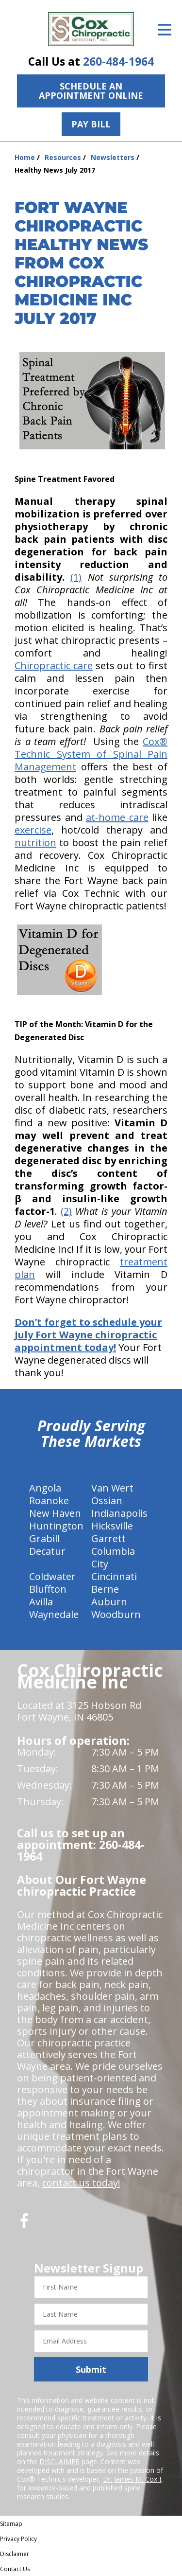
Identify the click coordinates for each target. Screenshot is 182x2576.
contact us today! (81, 2182)
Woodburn (116, 1614)
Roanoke (49, 1500)
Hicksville (112, 1525)
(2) (66, 1211)
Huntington (56, 1525)
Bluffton (47, 1589)
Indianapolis (119, 1513)
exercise (33, 829)
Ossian (106, 1500)
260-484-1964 (118, 61)
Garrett (108, 1538)
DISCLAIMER (59, 2461)
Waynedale (54, 1614)
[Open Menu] (164, 29)
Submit (91, 2369)
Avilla (41, 1601)
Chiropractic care (54, 665)
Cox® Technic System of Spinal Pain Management (91, 754)
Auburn (109, 1601)
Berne (105, 1589)
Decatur (47, 1551)
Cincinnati (114, 1576)
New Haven (55, 1513)
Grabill (44, 1538)
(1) (76, 577)
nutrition (35, 842)
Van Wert (112, 1487)
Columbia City (113, 1557)
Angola (45, 1487)
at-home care (117, 817)
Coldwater (52, 1576)
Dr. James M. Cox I (132, 2479)
